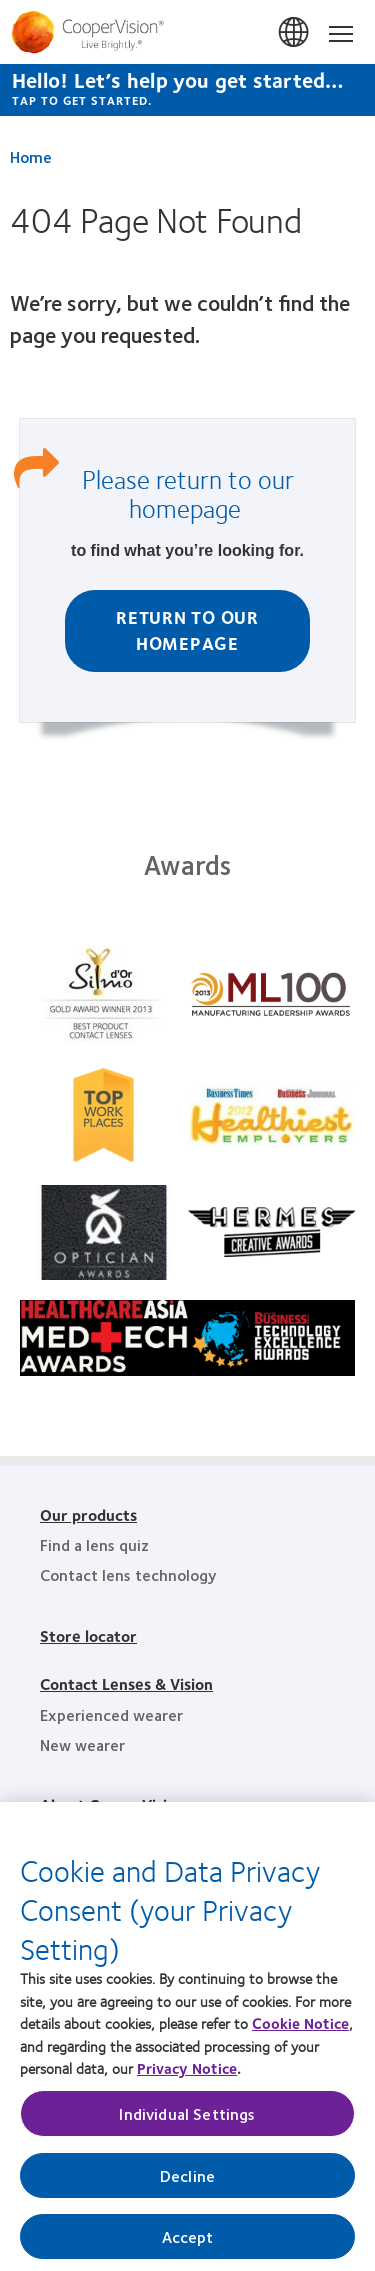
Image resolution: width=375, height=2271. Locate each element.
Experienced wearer (111, 1714)
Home (31, 156)
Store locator (88, 1635)
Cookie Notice (300, 2029)
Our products (88, 1514)
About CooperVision (112, 1804)
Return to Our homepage (187, 630)
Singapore (295, 33)
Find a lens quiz (94, 1544)
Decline (187, 2181)
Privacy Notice (187, 2074)
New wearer (82, 1744)
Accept (188, 2242)
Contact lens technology (128, 1574)
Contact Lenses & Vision (126, 1683)
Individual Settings (187, 2119)
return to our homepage (211, 493)
